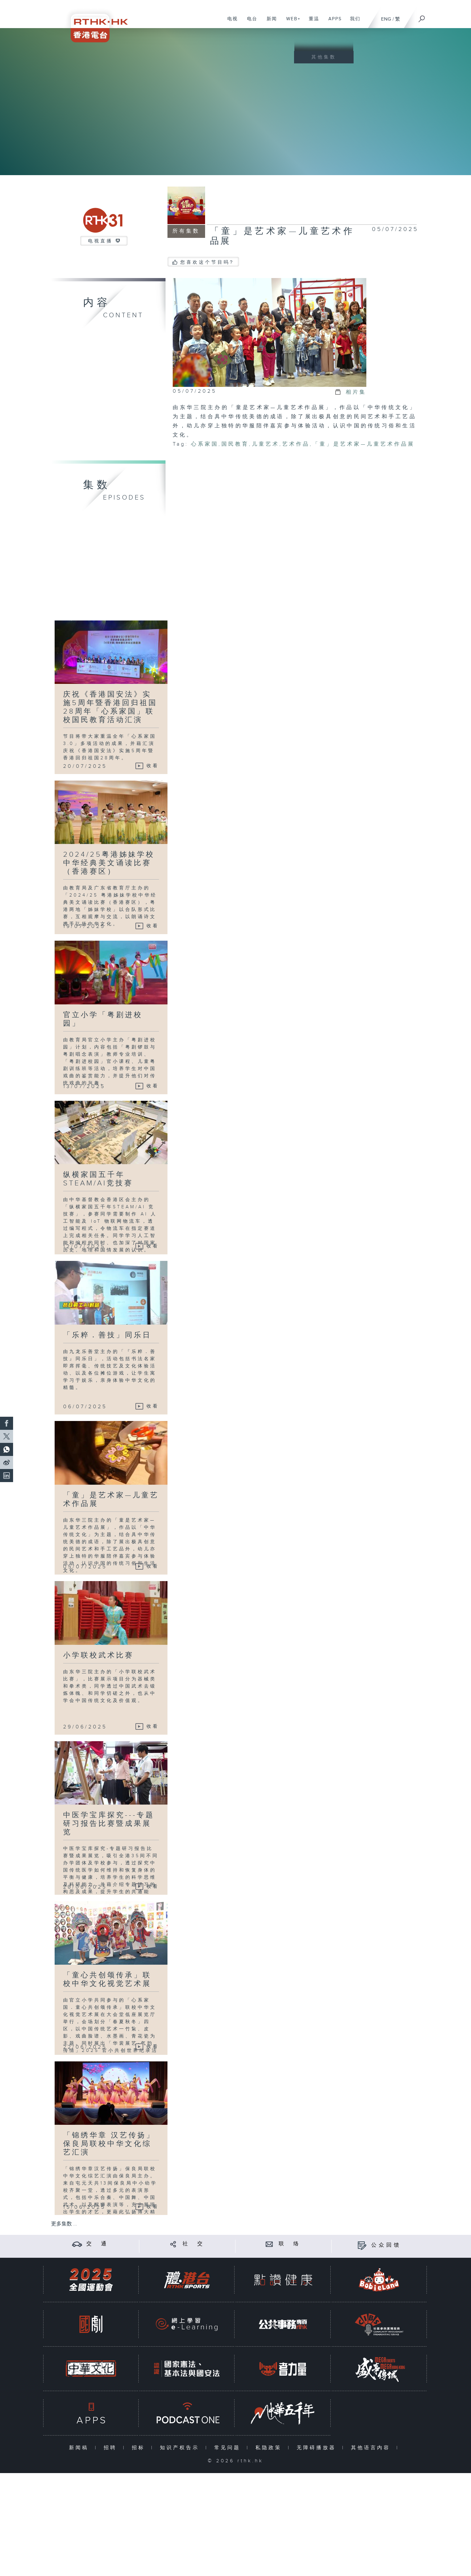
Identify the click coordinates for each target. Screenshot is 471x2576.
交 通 (97, 2244)
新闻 (269, 22)
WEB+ (291, 22)
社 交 (194, 2244)
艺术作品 (296, 444)
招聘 (112, 2448)
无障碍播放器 (318, 2448)
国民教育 (235, 444)
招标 (140, 2448)
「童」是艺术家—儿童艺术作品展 (364, 444)
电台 (249, 22)
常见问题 (228, 2448)
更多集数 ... (64, 2224)
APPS (332, 22)
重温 (311, 22)
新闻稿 (80, 2448)
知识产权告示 (181, 2448)
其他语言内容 (372, 2448)
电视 (230, 22)
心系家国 (204, 444)
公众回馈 (386, 2245)
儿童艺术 (265, 444)
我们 (352, 22)
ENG (386, 19)
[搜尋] (422, 16)
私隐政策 (270, 2448)
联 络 (290, 2244)
